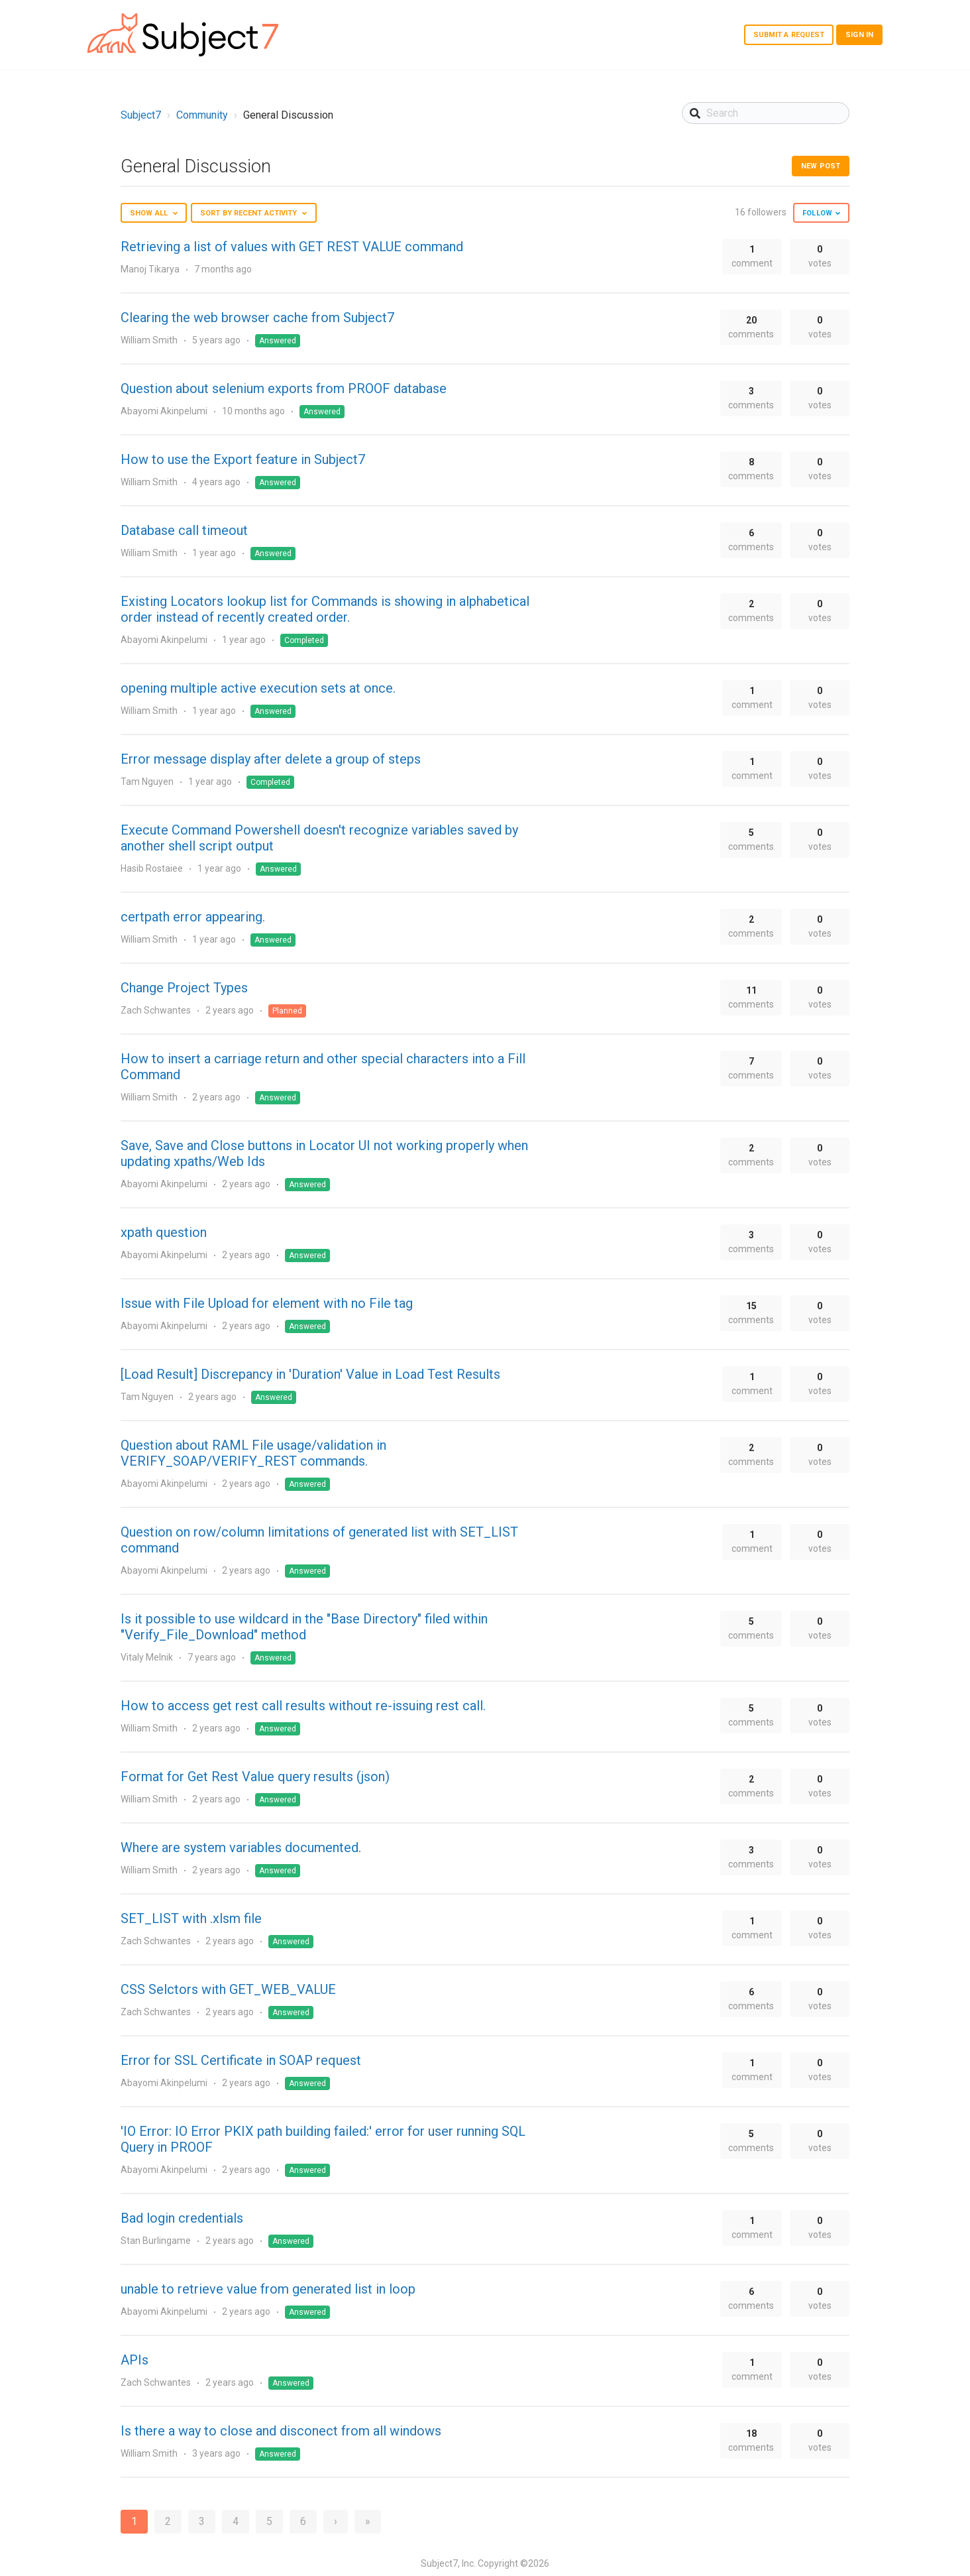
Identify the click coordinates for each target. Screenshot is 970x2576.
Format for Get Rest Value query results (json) (255, 1777)
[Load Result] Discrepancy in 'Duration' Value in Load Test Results (310, 1374)
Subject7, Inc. (448, 2563)
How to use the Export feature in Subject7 (243, 459)
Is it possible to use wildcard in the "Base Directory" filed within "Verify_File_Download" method (304, 1627)
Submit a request (789, 34)
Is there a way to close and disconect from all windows (281, 2431)
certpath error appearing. (193, 917)
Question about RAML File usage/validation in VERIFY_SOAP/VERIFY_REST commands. (253, 1453)
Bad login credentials (182, 2218)
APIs (134, 2360)
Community (202, 115)
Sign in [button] (859, 34)
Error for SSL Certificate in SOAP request (241, 2060)
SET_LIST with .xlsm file (191, 1918)
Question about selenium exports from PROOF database (284, 388)
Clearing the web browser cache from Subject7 (257, 317)
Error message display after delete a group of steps (271, 759)
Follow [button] (817, 213)
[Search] (765, 113)
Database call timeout (184, 530)
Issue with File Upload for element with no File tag (267, 1303)
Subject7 (141, 115)
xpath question (164, 1232)
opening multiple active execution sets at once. (258, 688)
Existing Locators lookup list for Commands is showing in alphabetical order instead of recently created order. (325, 609)
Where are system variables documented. (241, 1847)
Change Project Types (184, 988)
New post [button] (820, 166)
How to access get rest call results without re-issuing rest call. (303, 1706)
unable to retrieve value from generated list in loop (268, 2289)
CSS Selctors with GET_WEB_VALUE (228, 1989)
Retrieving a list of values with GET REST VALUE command (292, 247)
